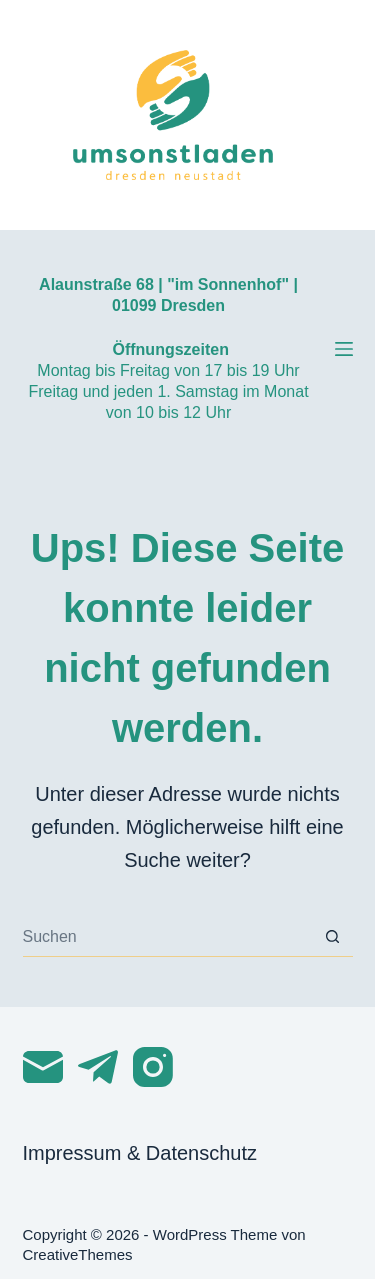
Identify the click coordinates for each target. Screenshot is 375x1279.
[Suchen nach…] (168, 937)
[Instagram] (153, 1067)
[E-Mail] (43, 1067)
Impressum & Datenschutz (140, 1153)
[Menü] (344, 349)
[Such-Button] (333, 937)
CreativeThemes (78, 1254)
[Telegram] (98, 1067)
